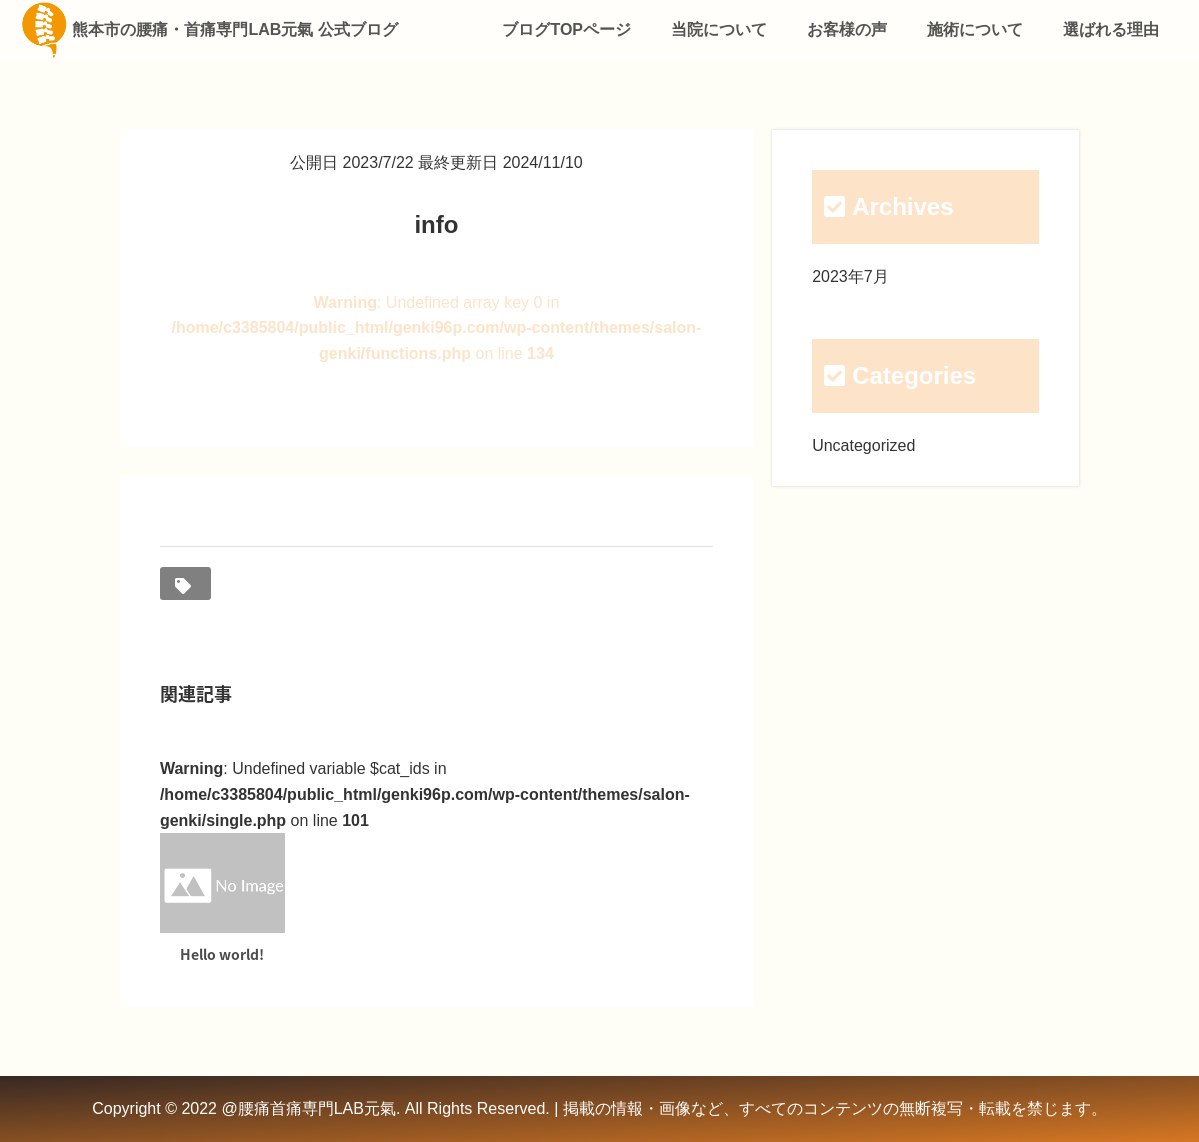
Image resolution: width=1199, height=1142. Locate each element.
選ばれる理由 (1111, 29)
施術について (975, 29)
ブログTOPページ (566, 29)
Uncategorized (863, 445)
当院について (719, 29)
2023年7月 (850, 276)
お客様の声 (847, 29)
